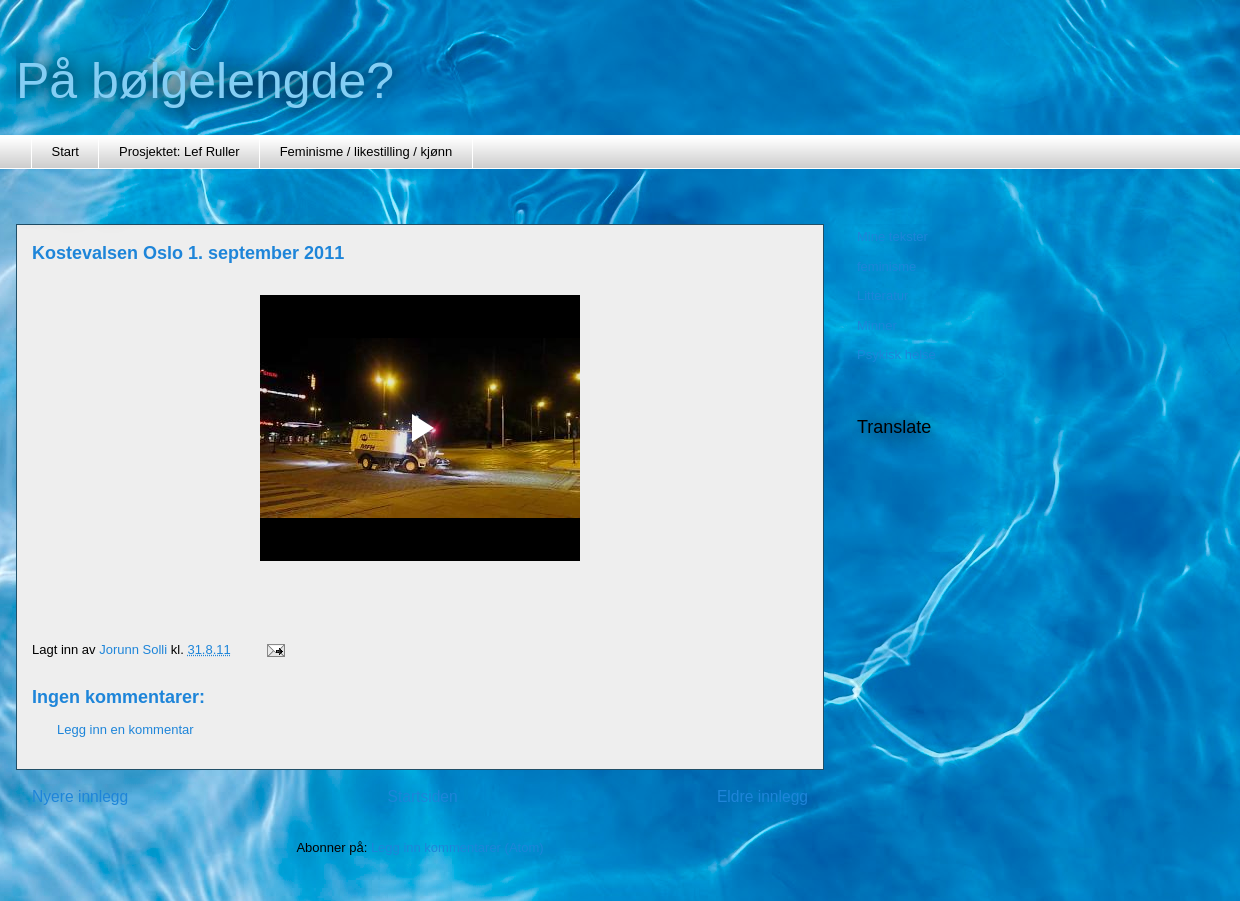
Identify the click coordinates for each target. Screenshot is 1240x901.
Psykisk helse (896, 354)
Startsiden (422, 796)
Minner (877, 325)
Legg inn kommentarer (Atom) (457, 847)
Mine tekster (892, 236)
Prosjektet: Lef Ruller (179, 151)
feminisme (886, 266)
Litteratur (882, 295)
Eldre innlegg (762, 796)
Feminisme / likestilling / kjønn (366, 151)
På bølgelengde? (205, 81)
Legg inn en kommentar (125, 729)
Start (65, 151)
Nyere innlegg (80, 796)
